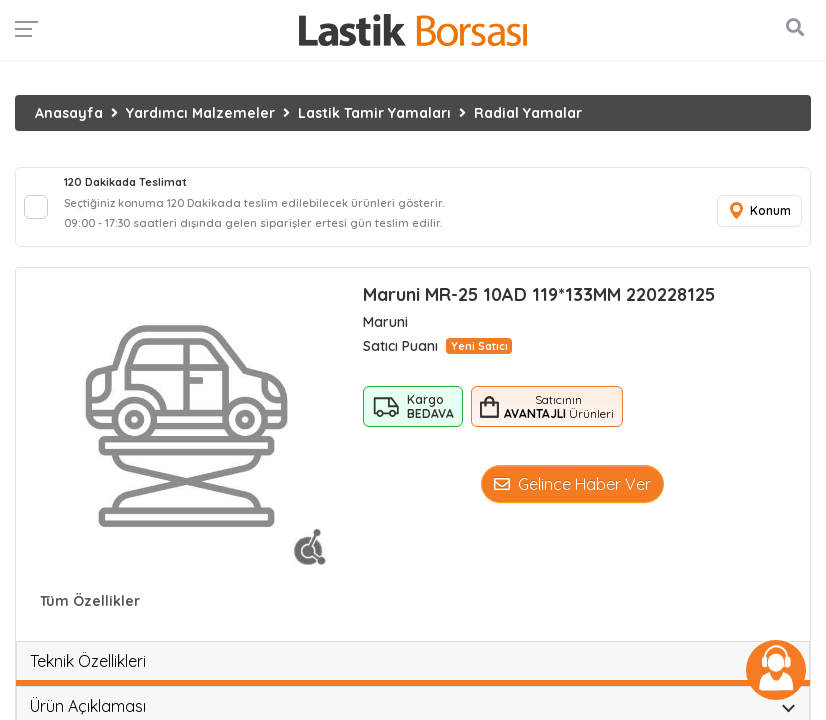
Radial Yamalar (528, 113)
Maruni (385, 322)
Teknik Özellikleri (88, 661)
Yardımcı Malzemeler (200, 113)
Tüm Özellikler (90, 601)
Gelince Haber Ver (572, 484)
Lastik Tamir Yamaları (374, 113)
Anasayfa (69, 113)
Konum (759, 211)
